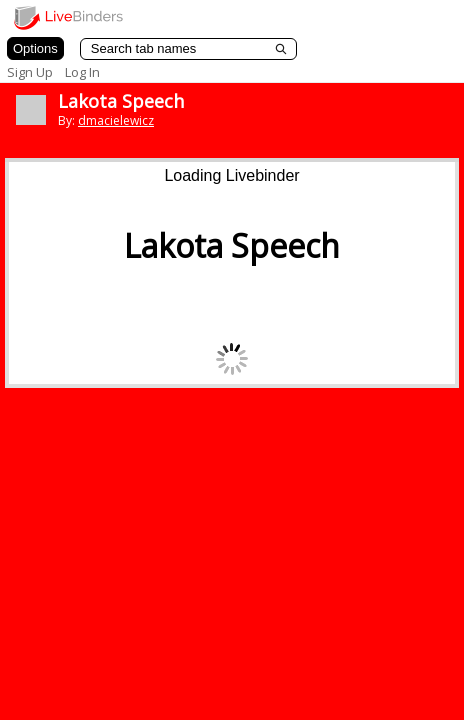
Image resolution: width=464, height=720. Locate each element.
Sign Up (30, 72)
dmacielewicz (116, 120)
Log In (82, 72)
